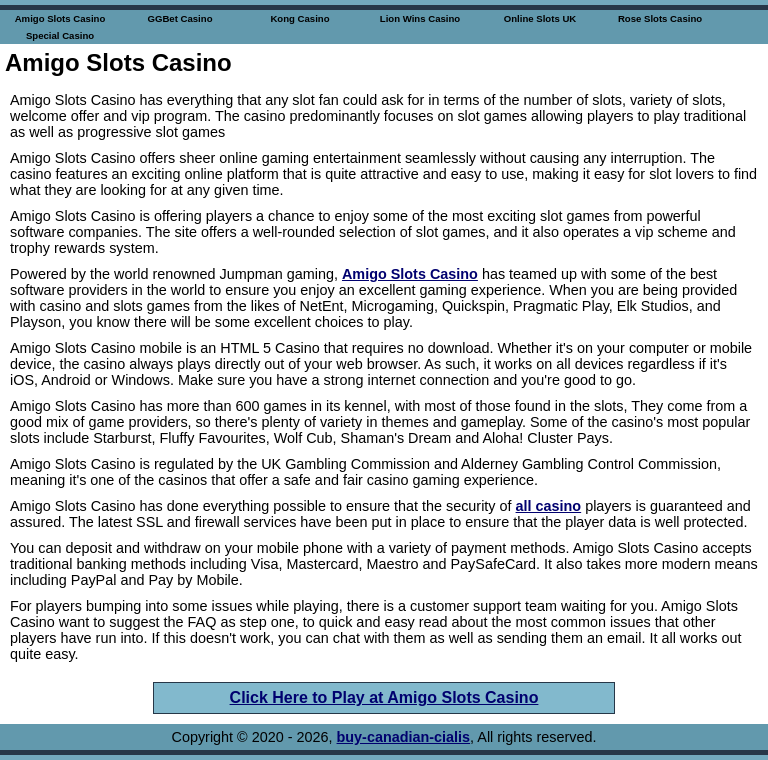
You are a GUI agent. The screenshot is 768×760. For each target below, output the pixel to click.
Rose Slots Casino (660, 18)
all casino (549, 506)
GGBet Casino (179, 18)
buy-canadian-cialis (404, 737)
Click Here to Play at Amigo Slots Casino (384, 697)
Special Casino (60, 35)
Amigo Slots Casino (60, 18)
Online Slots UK (540, 18)
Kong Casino (299, 18)
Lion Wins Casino (420, 18)
